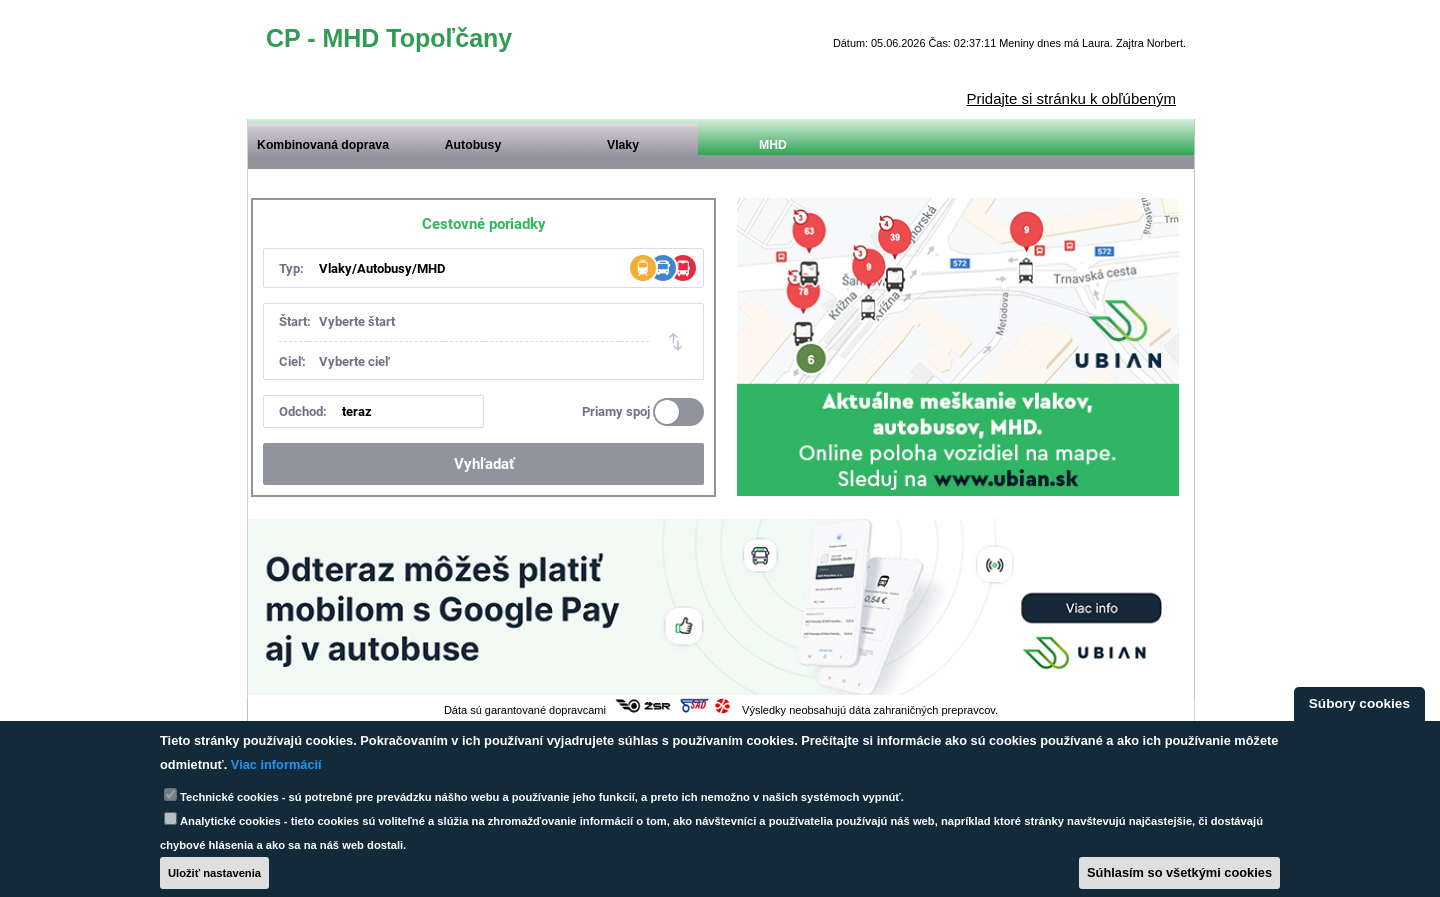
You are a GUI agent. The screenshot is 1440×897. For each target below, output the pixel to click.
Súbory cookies (1359, 703)
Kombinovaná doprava (323, 145)
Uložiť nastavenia (214, 873)
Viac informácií (276, 764)
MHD (773, 145)
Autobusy (473, 145)
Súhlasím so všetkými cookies (1179, 872)
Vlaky (623, 145)
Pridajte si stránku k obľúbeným (1071, 98)
